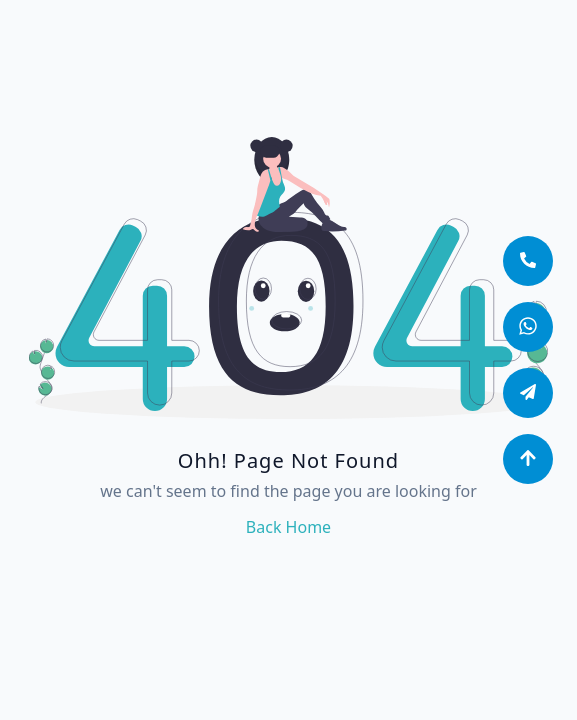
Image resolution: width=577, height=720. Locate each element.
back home (288, 527)
